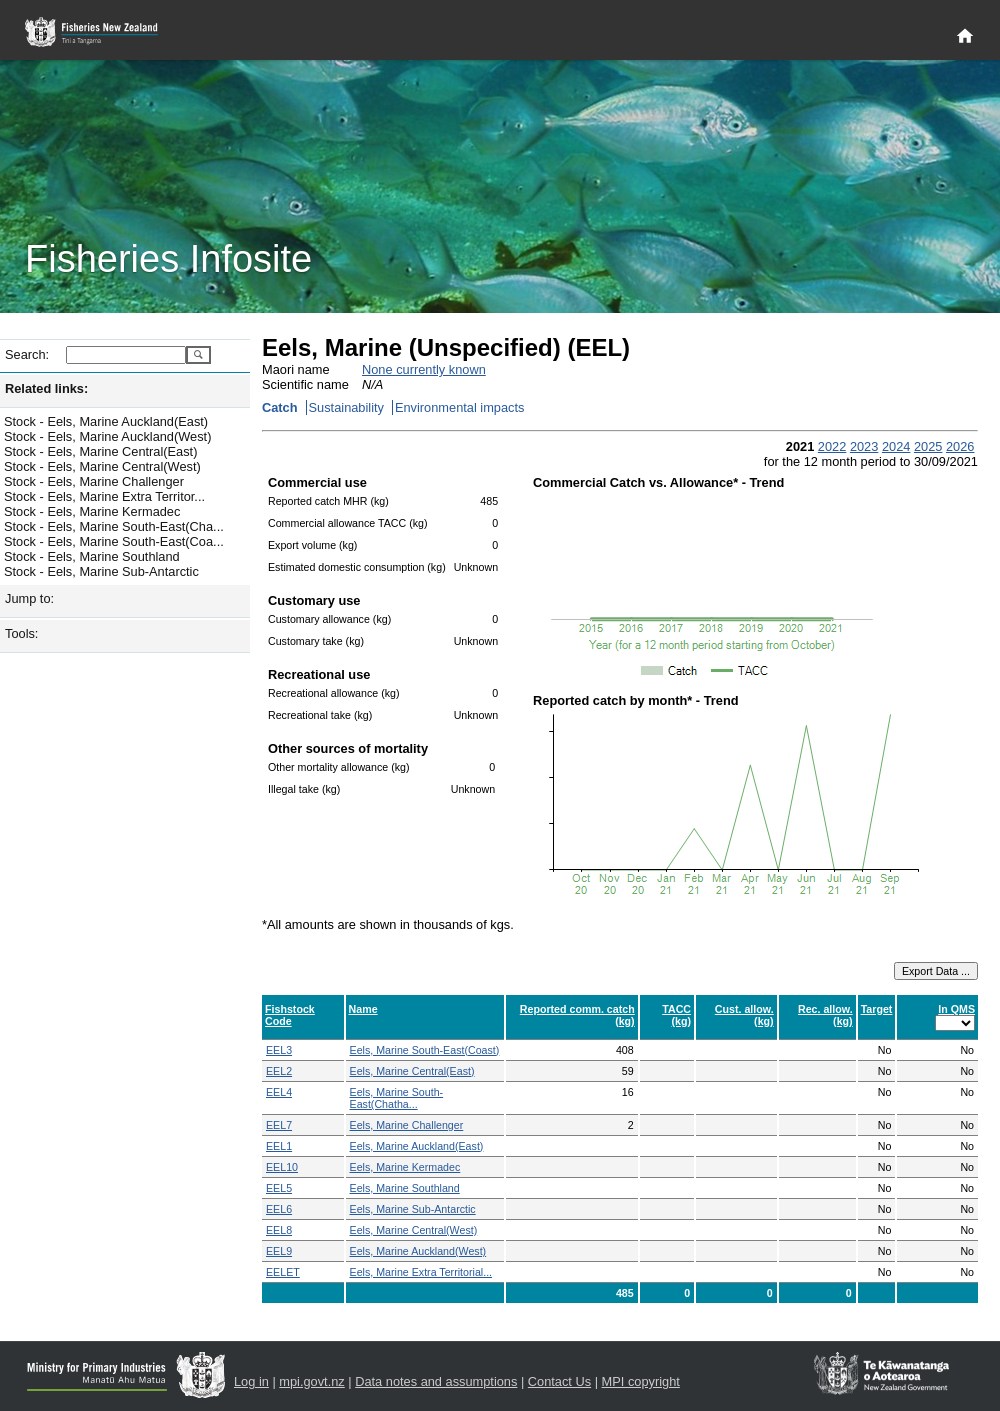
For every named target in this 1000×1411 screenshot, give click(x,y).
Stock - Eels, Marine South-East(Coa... (114, 541)
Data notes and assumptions (436, 1381)
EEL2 (279, 1071)
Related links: (46, 388)
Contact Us (559, 1381)
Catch (280, 407)
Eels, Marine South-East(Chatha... (397, 1098)
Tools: (21, 633)
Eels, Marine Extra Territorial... (421, 1272)
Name (363, 1009)
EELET (283, 1272)
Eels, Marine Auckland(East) (417, 1146)
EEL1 (279, 1146)
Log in (251, 1381)
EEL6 (279, 1209)
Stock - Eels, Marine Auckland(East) (106, 421)
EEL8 (279, 1230)
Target (877, 1009)
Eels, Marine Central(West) (414, 1230)
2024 (896, 446)
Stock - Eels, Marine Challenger (94, 481)
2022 (832, 446)
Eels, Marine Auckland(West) (418, 1251)
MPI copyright (641, 1381)
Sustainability (346, 407)
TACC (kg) (676, 1015)
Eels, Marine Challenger (407, 1125)
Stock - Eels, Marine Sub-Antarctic (101, 571)
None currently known (424, 369)
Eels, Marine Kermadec (405, 1167)
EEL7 (279, 1125)
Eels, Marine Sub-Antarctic (413, 1209)
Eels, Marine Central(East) (412, 1071)
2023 (864, 446)
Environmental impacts (459, 407)
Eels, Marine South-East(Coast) (425, 1050)
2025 (928, 446)
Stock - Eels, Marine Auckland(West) (107, 436)
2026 (960, 446)
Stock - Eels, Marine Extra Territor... (104, 496)
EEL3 (279, 1050)
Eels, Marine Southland (405, 1188)
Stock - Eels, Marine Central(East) (100, 451)
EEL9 (279, 1251)
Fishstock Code (290, 1015)
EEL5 (279, 1188)
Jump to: (29, 598)
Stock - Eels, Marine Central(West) (102, 466)
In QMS (956, 1009)
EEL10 (282, 1167)
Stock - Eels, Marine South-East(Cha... (114, 526)
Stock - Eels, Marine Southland (92, 556)
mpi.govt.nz (311, 1381)
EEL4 (279, 1092)
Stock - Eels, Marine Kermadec (92, 511)
